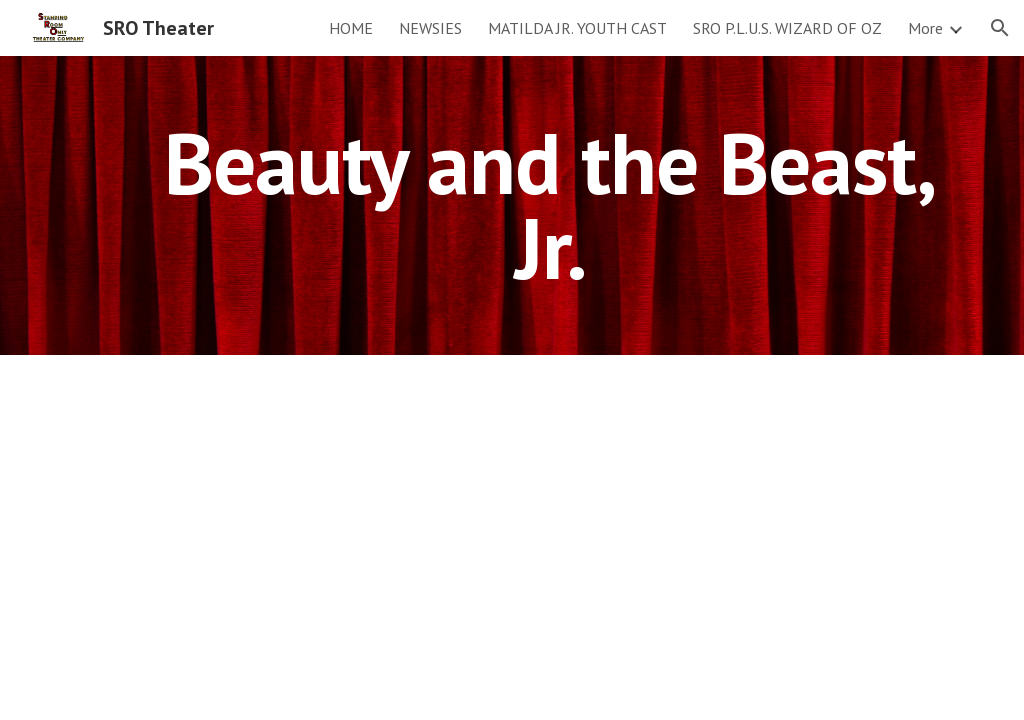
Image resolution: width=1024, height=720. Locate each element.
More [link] (925, 28)
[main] (550, 205)
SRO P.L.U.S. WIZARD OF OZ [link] (787, 28)
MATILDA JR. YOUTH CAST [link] (577, 28)
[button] (1000, 28)
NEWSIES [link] (430, 28)
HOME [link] (351, 28)
